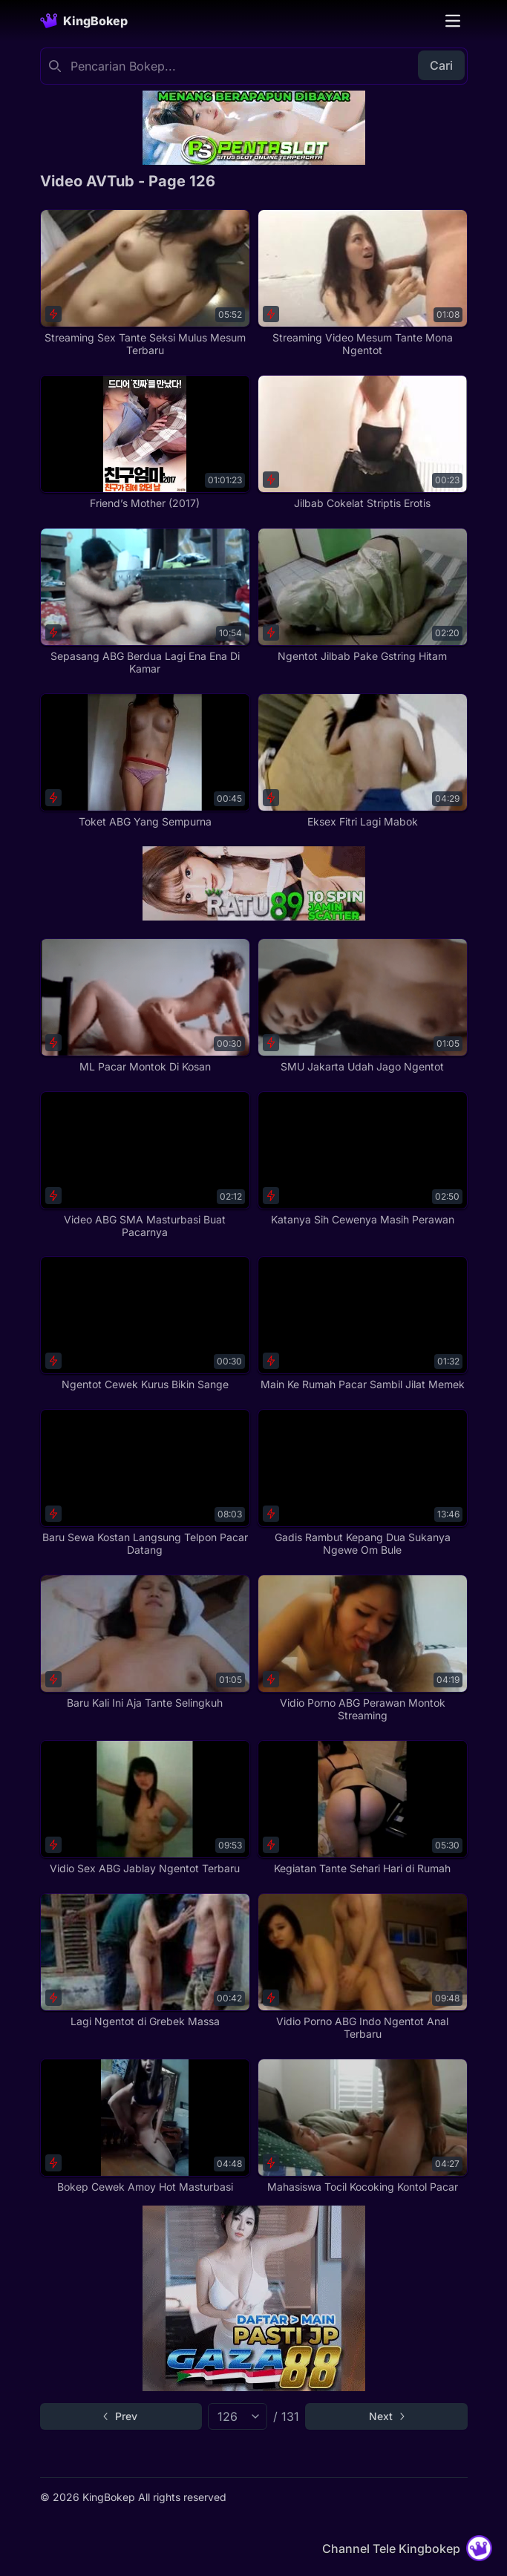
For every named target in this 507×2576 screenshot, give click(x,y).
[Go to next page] (386, 2416)
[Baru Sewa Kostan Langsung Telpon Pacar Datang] (145, 1483)
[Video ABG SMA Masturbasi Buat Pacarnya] (145, 1165)
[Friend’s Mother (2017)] (145, 442)
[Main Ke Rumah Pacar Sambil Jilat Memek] (363, 1323)
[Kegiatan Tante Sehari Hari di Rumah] (363, 1807)
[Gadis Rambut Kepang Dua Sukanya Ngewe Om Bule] (363, 1483)
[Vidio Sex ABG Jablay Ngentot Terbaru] (145, 1807)
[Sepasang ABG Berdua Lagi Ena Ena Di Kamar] (145, 602)
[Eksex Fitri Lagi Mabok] (363, 760)
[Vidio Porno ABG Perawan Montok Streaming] (363, 1648)
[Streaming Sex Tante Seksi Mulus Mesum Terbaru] (145, 283)
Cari (441, 65)
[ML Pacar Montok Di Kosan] (145, 1005)
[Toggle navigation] (453, 21)
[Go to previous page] (121, 2416)
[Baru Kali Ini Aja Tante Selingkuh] (145, 1642)
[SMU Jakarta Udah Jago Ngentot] (363, 1005)
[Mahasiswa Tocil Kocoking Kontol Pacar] (363, 2126)
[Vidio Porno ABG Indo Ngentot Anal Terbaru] (363, 1967)
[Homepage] (84, 21)
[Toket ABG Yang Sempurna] (145, 760)
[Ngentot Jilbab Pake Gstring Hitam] (363, 595)
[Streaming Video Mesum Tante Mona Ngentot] (363, 283)
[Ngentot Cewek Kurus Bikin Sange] (145, 1323)
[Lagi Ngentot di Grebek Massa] (145, 1960)
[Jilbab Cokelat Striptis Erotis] (363, 442)
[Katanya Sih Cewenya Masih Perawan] (363, 1158)
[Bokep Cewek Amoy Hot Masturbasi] (145, 2126)
